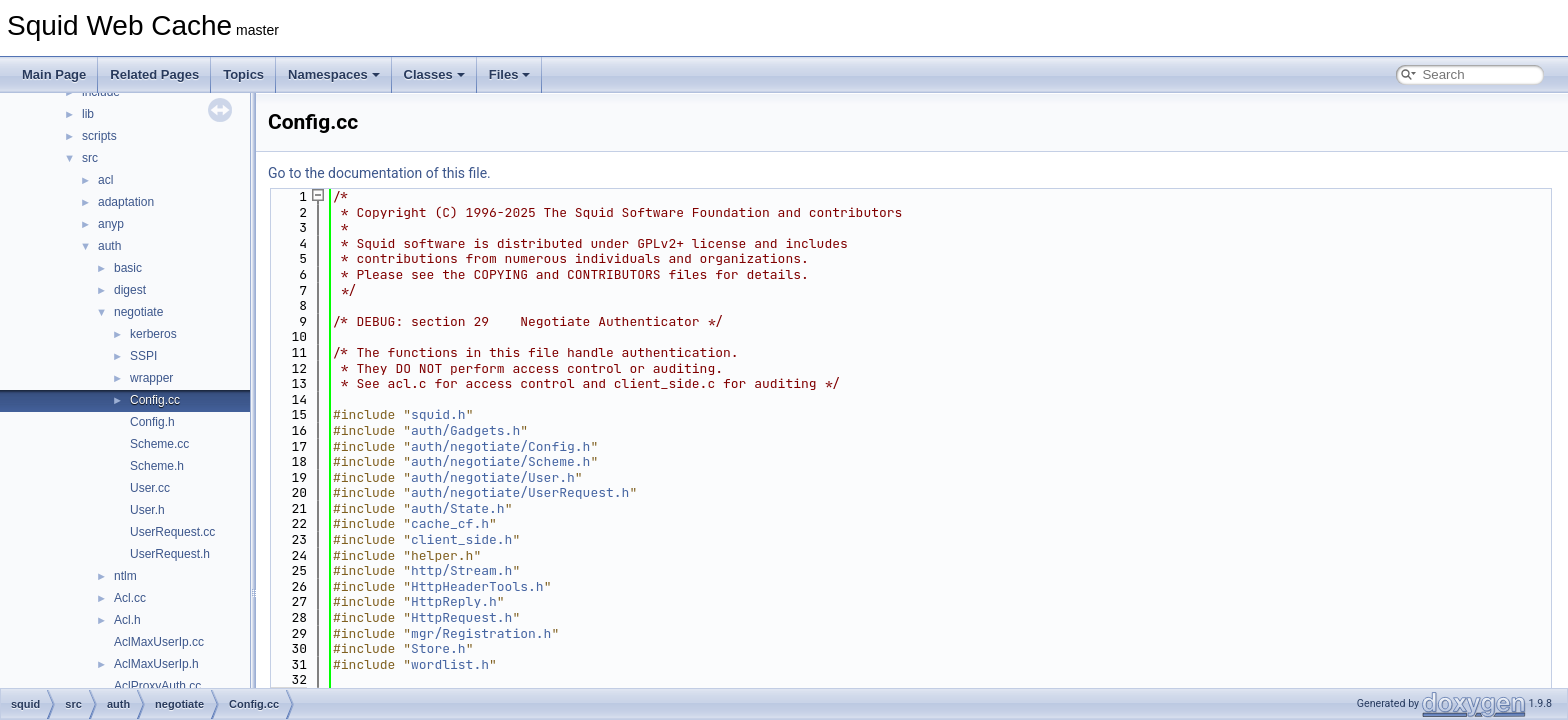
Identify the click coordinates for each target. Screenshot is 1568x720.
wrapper (151, 378)
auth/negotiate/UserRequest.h (520, 492)
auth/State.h (458, 508)
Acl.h (127, 620)
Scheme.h (157, 466)
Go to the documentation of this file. (379, 173)
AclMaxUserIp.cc (159, 642)
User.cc (150, 488)
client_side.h (461, 539)
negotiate (138, 312)
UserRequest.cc (172, 532)
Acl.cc (130, 598)
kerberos (153, 334)
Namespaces (334, 74)
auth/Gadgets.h (465, 430)
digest (130, 290)
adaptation (126, 202)
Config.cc (155, 400)
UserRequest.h (170, 554)
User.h (147, 510)
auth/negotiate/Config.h (500, 446)
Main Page (54, 74)
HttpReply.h (454, 601)
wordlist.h (450, 664)
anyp (111, 224)
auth (109, 246)
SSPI (143, 356)
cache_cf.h (450, 523)
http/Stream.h (461, 570)
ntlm (125, 576)
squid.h (438, 414)
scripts (99, 136)
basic (128, 268)
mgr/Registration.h (481, 633)
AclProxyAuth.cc (157, 686)
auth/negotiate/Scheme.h (500, 461)
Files (510, 74)
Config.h (152, 422)
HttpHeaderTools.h (477, 586)
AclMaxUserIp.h (156, 664)
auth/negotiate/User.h (493, 477)
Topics (243, 74)
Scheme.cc (159, 444)
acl (105, 180)
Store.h (438, 648)
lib (88, 114)
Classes (434, 74)
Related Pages (154, 74)
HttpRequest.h (461, 617)
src (90, 158)
